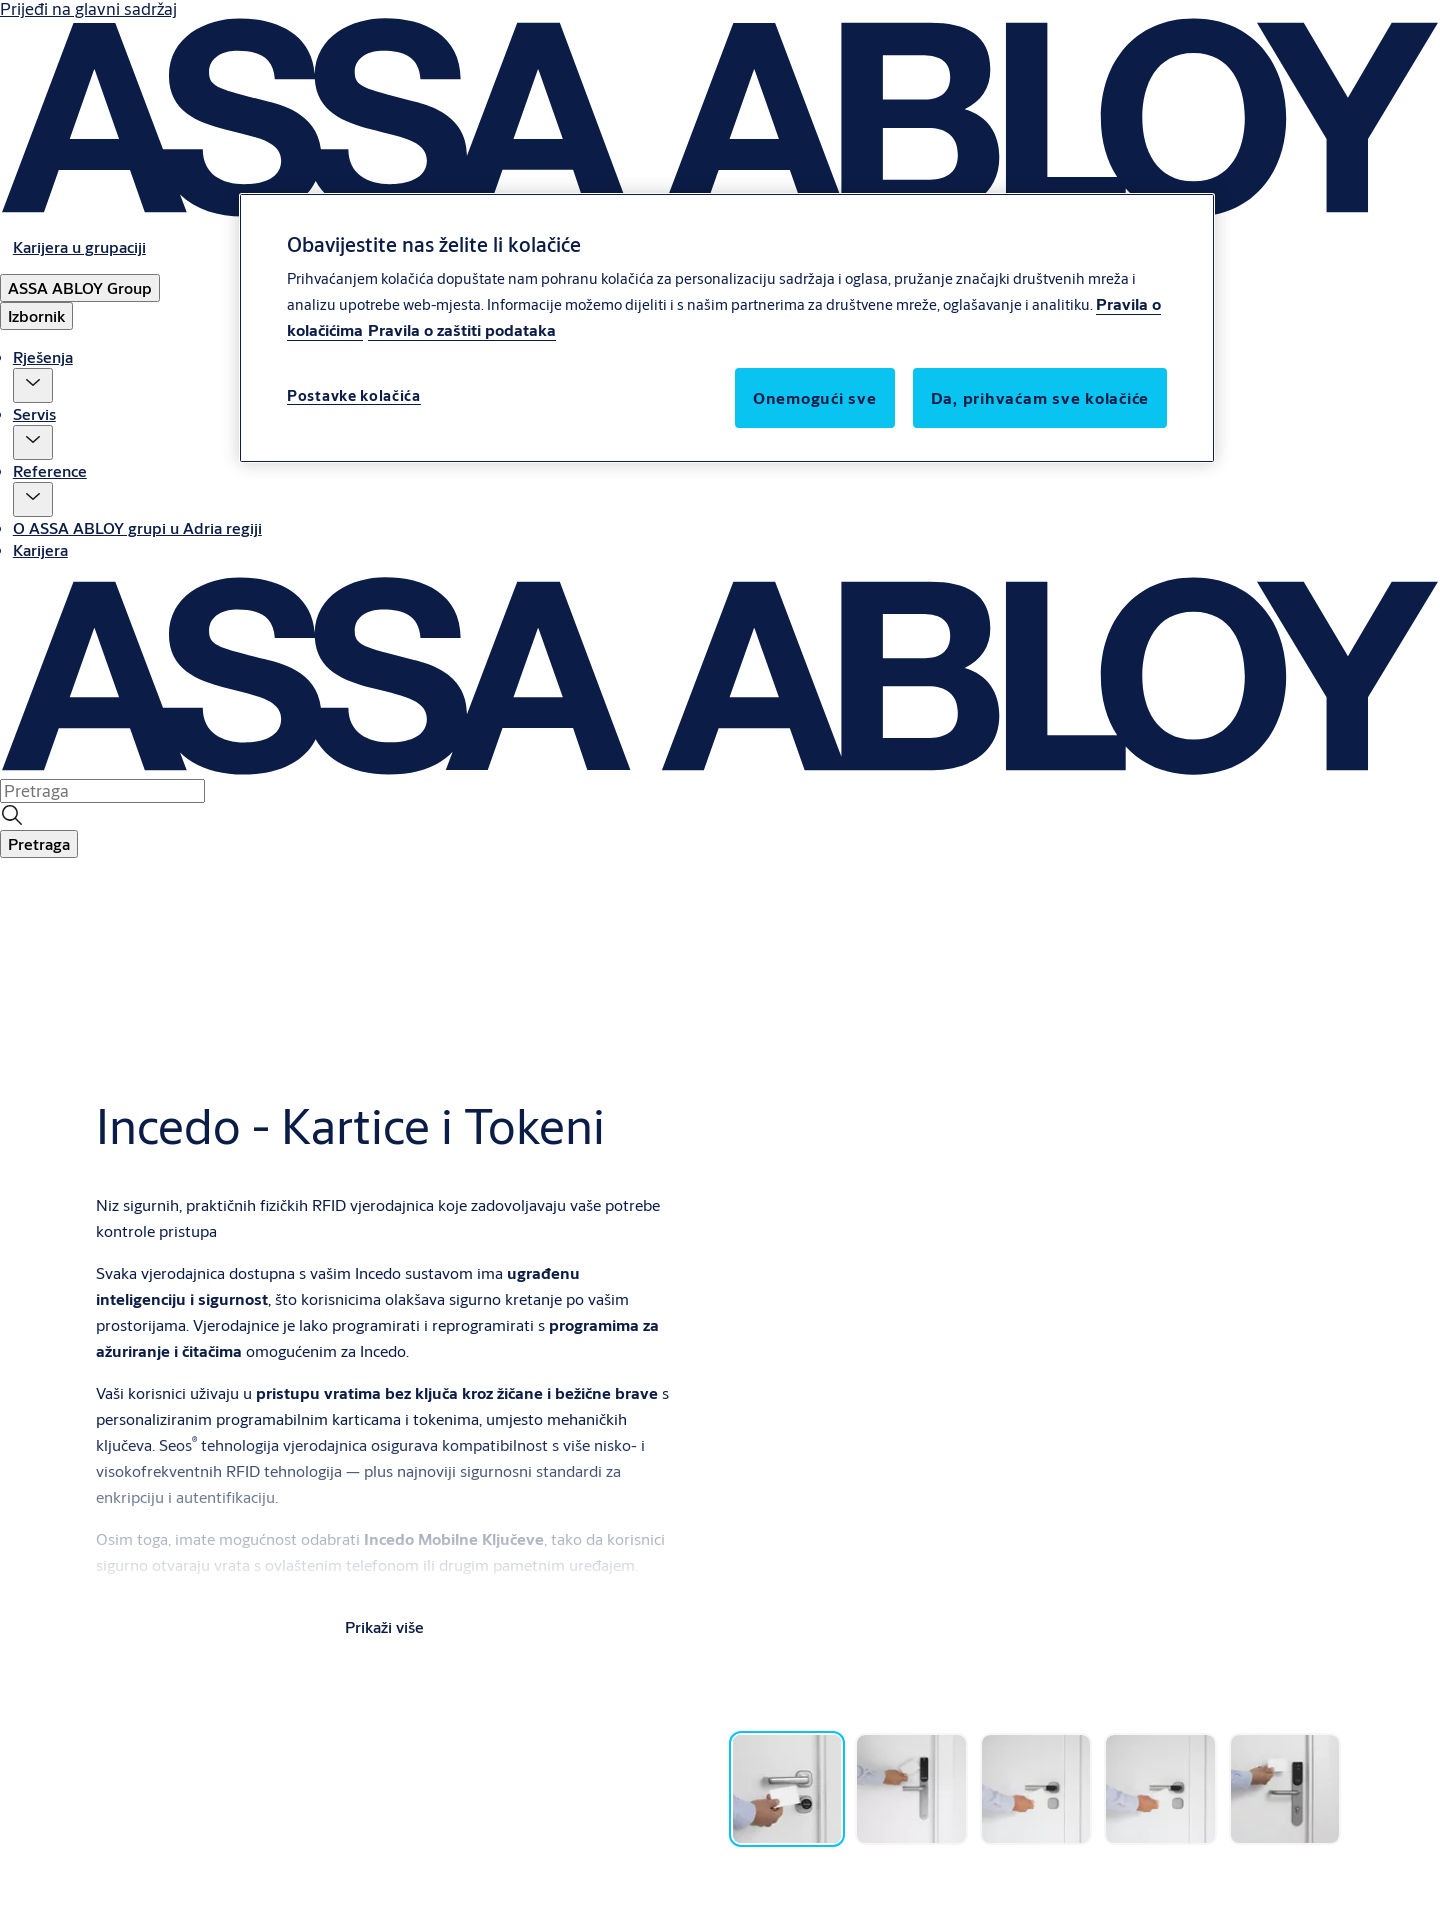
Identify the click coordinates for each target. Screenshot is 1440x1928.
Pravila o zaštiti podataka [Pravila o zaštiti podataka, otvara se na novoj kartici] (462, 329)
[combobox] (102, 791)
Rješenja (43, 356)
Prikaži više (384, 1626)
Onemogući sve (815, 397)
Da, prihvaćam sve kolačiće (1040, 397)
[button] (33, 385)
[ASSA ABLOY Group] (80, 288)
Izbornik (36, 315)
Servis (34, 413)
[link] (79, 246)
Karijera (40, 549)
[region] (727, 328)
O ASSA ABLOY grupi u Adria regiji (137, 527)
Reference (50, 470)
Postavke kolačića (354, 395)
